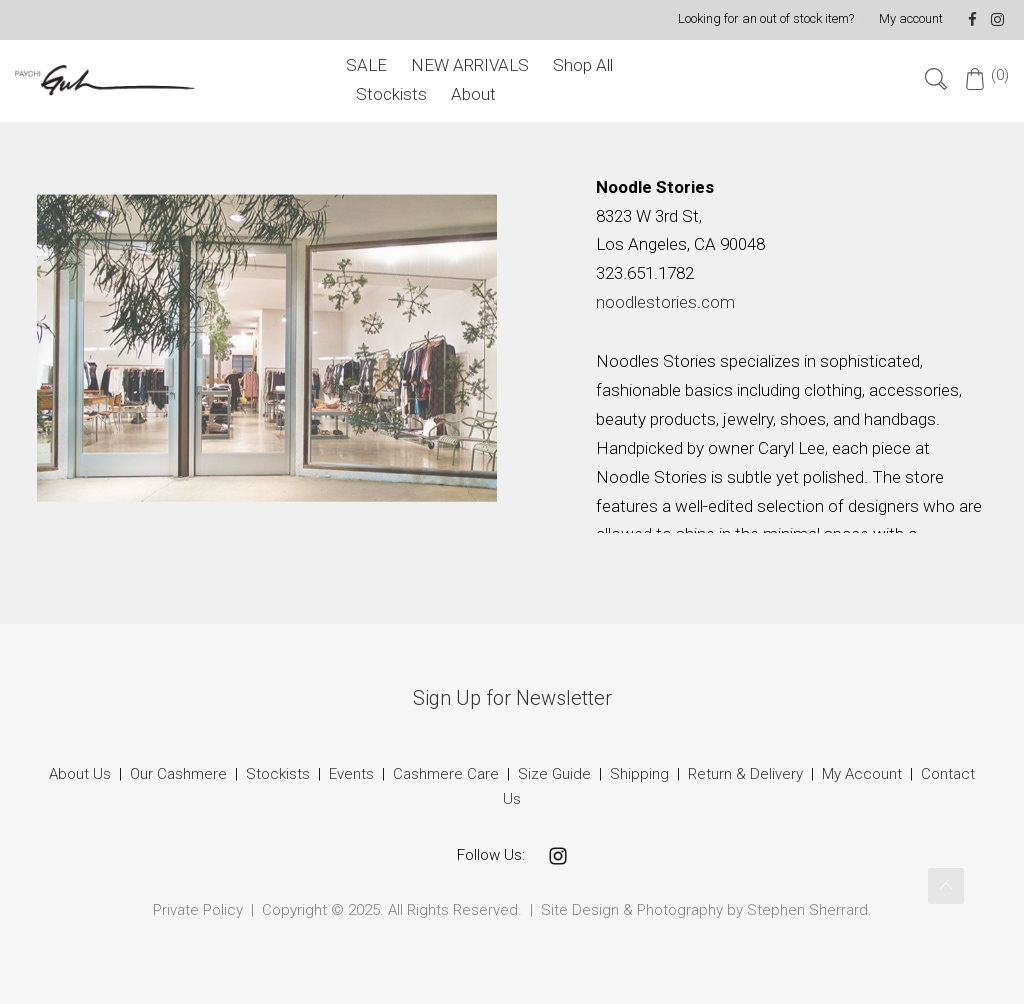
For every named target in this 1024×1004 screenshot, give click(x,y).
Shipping (639, 774)
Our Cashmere (178, 774)
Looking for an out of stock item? (766, 18)
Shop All (583, 65)
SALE (366, 65)
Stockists (391, 94)
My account (911, 18)
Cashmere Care (446, 774)
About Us (80, 774)
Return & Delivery (747, 774)
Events (351, 774)
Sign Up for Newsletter (512, 698)
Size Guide (554, 774)
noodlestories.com (665, 302)
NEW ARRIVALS (470, 65)
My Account (862, 774)
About (473, 94)
